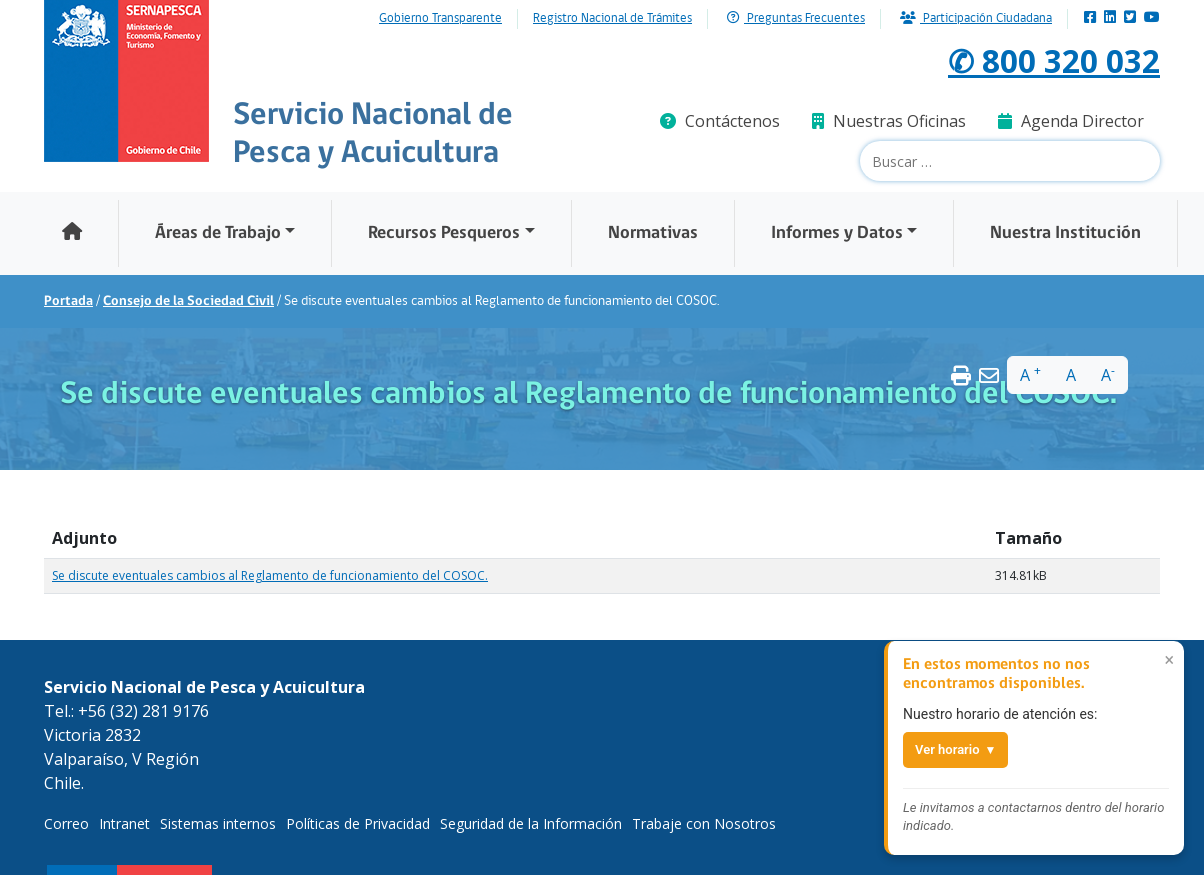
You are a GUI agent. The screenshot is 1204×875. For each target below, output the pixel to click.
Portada (68, 301)
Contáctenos (720, 121)
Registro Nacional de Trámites (612, 19)
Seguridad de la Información (531, 823)
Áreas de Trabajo (218, 233)
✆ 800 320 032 (1053, 60)
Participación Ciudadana (976, 18)
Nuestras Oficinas (889, 121)
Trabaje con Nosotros (704, 823)
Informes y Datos (837, 233)
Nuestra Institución (1065, 233)
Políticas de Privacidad (358, 823)
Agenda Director (1071, 121)
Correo (66, 823)
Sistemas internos (218, 823)
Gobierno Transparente (440, 19)
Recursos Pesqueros (444, 233)
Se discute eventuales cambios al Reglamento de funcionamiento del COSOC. (270, 575)
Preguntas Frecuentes (796, 18)
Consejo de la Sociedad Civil (188, 301)
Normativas (653, 233)
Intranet (124, 823)
